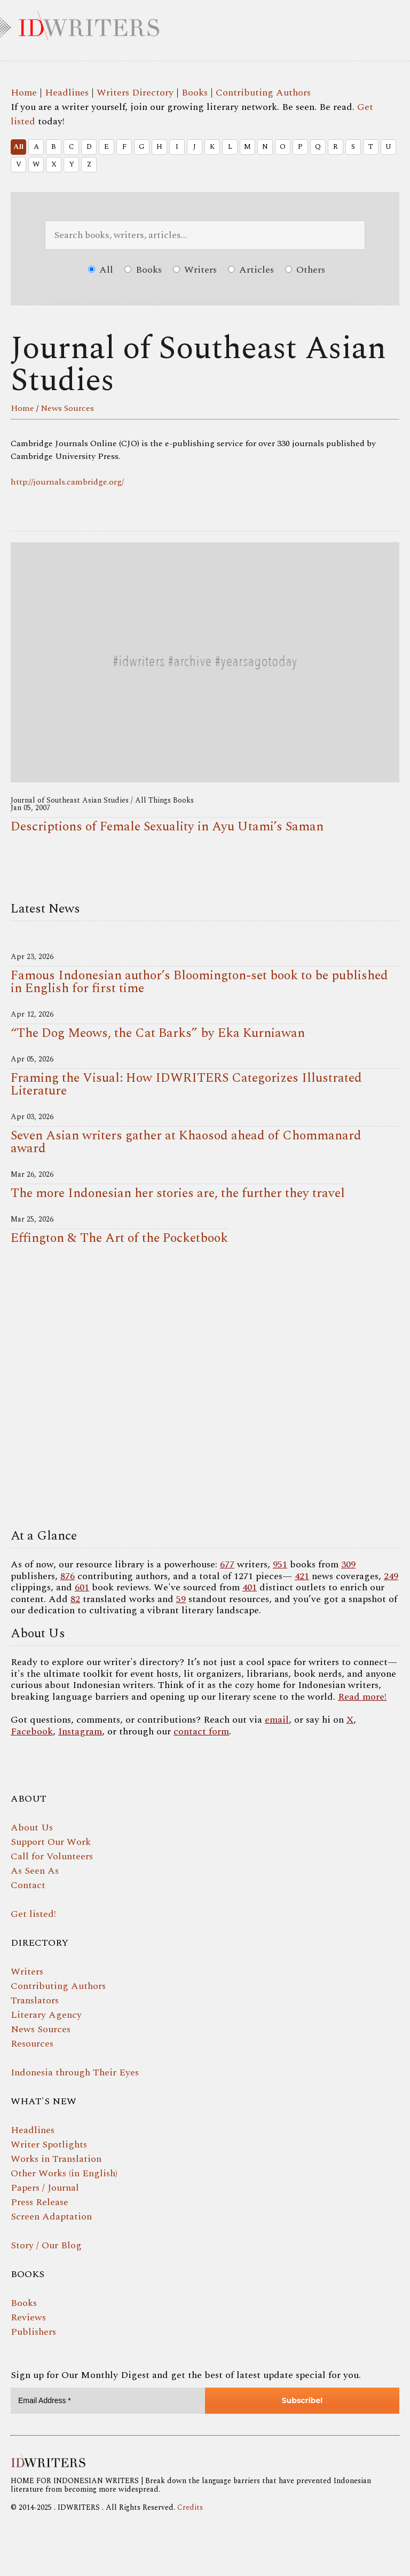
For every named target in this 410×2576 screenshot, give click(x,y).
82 (75, 1599)
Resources (32, 2043)
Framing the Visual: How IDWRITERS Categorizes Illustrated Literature (186, 1084)
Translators (35, 2000)
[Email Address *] (108, 2401)
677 (227, 1564)
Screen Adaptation (51, 2216)
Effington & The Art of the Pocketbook (119, 1238)
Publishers (33, 2332)
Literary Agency (46, 2015)
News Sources (67, 408)
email (277, 1720)
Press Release (39, 2202)
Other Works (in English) (64, 2173)
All (18, 146)
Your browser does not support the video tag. (205, 1390)
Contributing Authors (263, 92)
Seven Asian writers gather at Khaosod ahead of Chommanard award (186, 1142)
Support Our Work (51, 1842)
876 (67, 1576)
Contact (28, 1885)
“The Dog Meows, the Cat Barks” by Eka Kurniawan (158, 1033)
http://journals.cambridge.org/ (67, 481)
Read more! (362, 1697)
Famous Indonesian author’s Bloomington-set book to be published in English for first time (199, 982)
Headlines (67, 92)
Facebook (32, 1731)
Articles (251, 270)
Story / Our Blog (46, 2245)
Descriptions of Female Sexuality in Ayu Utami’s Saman (167, 826)
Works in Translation (56, 2159)
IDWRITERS (205, 23)
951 (280, 1564)
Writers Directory (135, 92)
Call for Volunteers (52, 1856)
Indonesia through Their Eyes (75, 2072)
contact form (201, 1731)
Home (24, 92)
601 (82, 1587)
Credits (190, 2507)
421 (302, 1576)
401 (249, 1587)
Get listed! (33, 1914)
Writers (195, 270)
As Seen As (35, 1871)
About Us (32, 1827)
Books (195, 92)
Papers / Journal (45, 2188)
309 (348, 1564)
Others (305, 270)
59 (181, 1599)
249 (391, 1576)
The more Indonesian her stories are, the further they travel (178, 1193)
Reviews (28, 2317)
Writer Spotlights (49, 2144)
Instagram (80, 1731)
